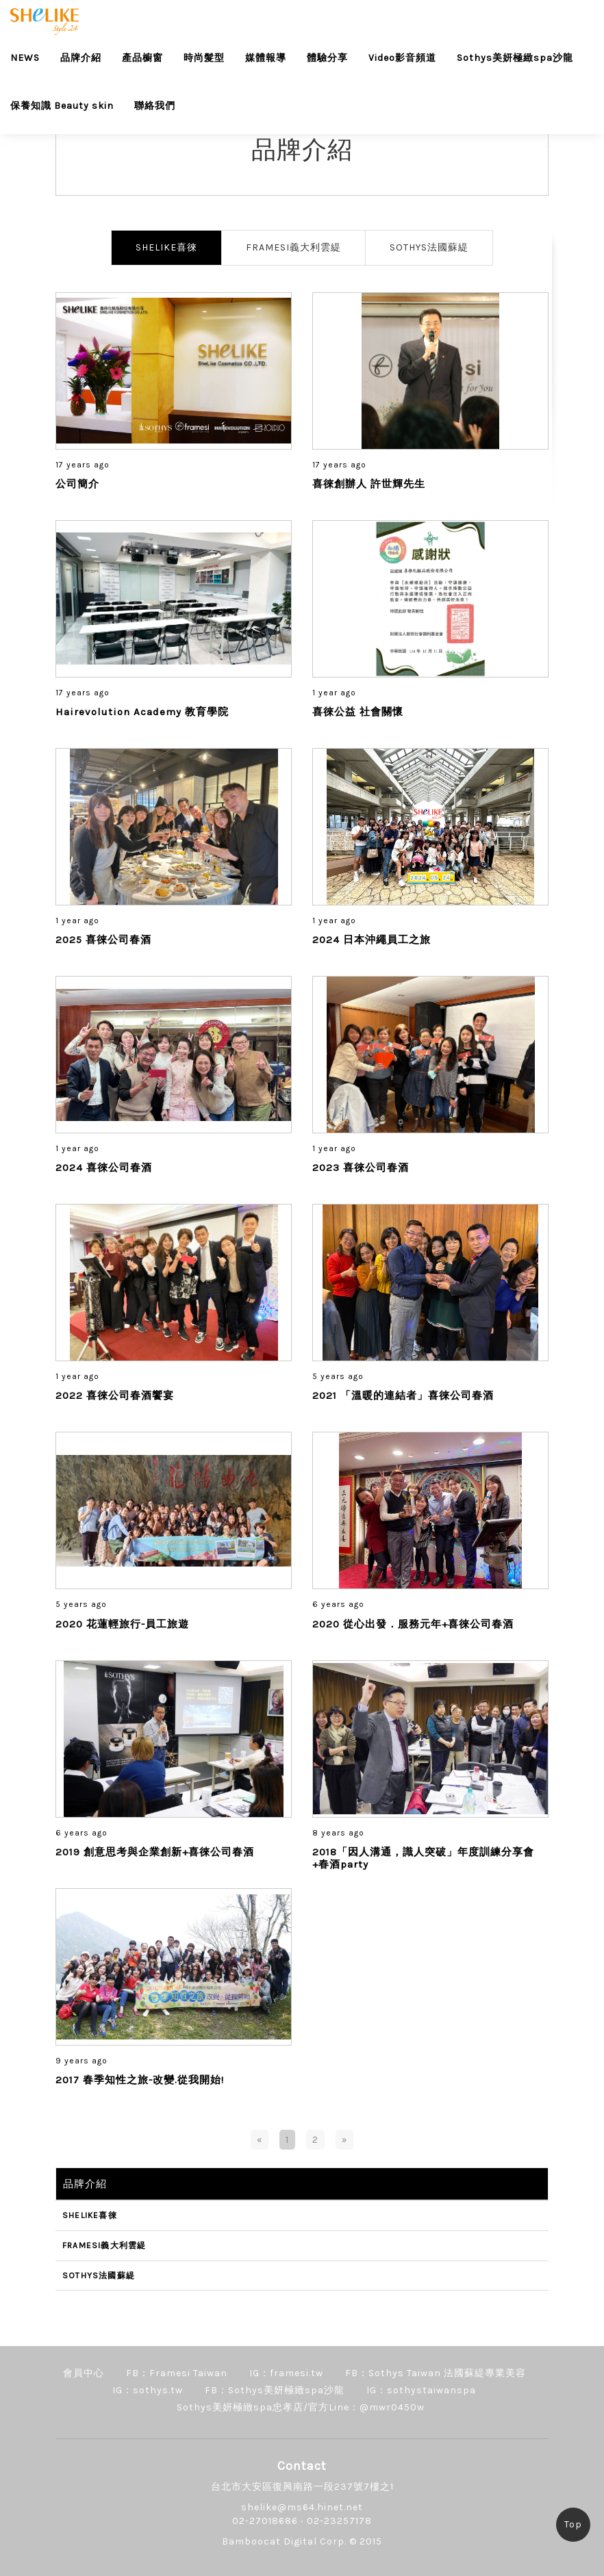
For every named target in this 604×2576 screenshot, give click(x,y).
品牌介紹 (80, 58)
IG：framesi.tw (286, 2373)
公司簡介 (77, 484)
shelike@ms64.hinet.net (302, 2507)
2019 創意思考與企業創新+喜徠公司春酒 (154, 1852)
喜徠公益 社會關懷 (357, 712)
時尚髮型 (204, 58)
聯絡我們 (154, 106)
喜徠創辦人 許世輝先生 (368, 484)
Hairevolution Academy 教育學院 (142, 712)
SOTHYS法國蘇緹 (429, 247)
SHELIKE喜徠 (166, 247)
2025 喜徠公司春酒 (103, 939)
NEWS (25, 58)
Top (573, 2524)
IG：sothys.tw (147, 2390)
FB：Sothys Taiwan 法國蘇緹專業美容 (435, 2373)
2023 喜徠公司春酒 (360, 1167)
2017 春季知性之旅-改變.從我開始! (139, 2080)
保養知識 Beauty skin (62, 106)
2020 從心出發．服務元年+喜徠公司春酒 (413, 1624)
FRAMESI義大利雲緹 (293, 247)
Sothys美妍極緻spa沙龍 (515, 58)
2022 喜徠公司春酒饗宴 (114, 1395)
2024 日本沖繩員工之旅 (371, 939)
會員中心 (83, 2373)
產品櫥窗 (142, 58)
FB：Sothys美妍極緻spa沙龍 (274, 2390)
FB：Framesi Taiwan (176, 2373)
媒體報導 (265, 58)
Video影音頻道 (402, 58)
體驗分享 (327, 58)
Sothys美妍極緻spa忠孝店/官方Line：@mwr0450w (301, 2407)
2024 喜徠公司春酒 (103, 1167)
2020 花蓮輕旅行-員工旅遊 (122, 1624)
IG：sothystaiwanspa (421, 2390)
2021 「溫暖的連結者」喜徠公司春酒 (403, 1395)
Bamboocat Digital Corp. (284, 2541)
